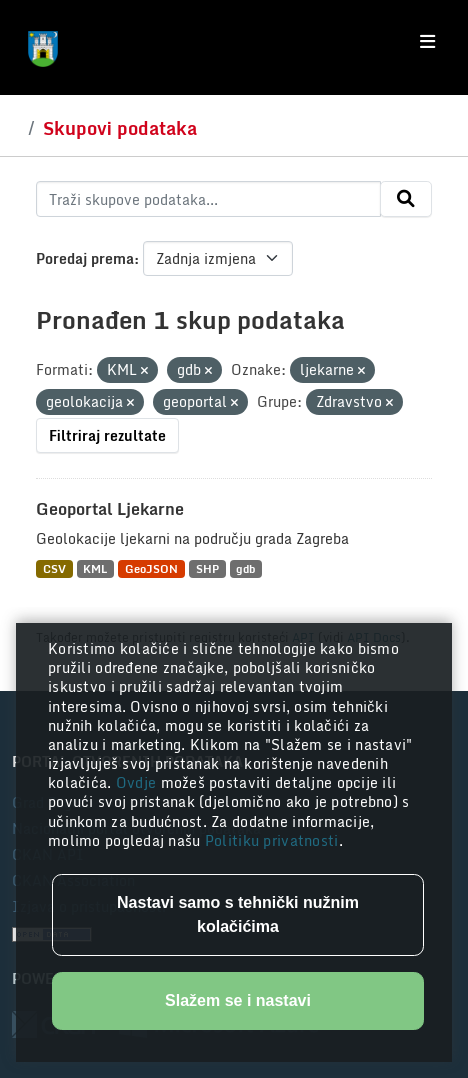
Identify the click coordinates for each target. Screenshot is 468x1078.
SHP (207, 568)
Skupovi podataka (120, 128)
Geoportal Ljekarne (110, 509)
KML (95, 568)
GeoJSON (151, 568)
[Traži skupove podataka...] (208, 199)
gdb (245, 568)
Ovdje (138, 782)
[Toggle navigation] (427, 42)
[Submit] (406, 199)
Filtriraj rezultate (107, 435)
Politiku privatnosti (272, 840)
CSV (54, 568)
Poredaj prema (85, 258)
